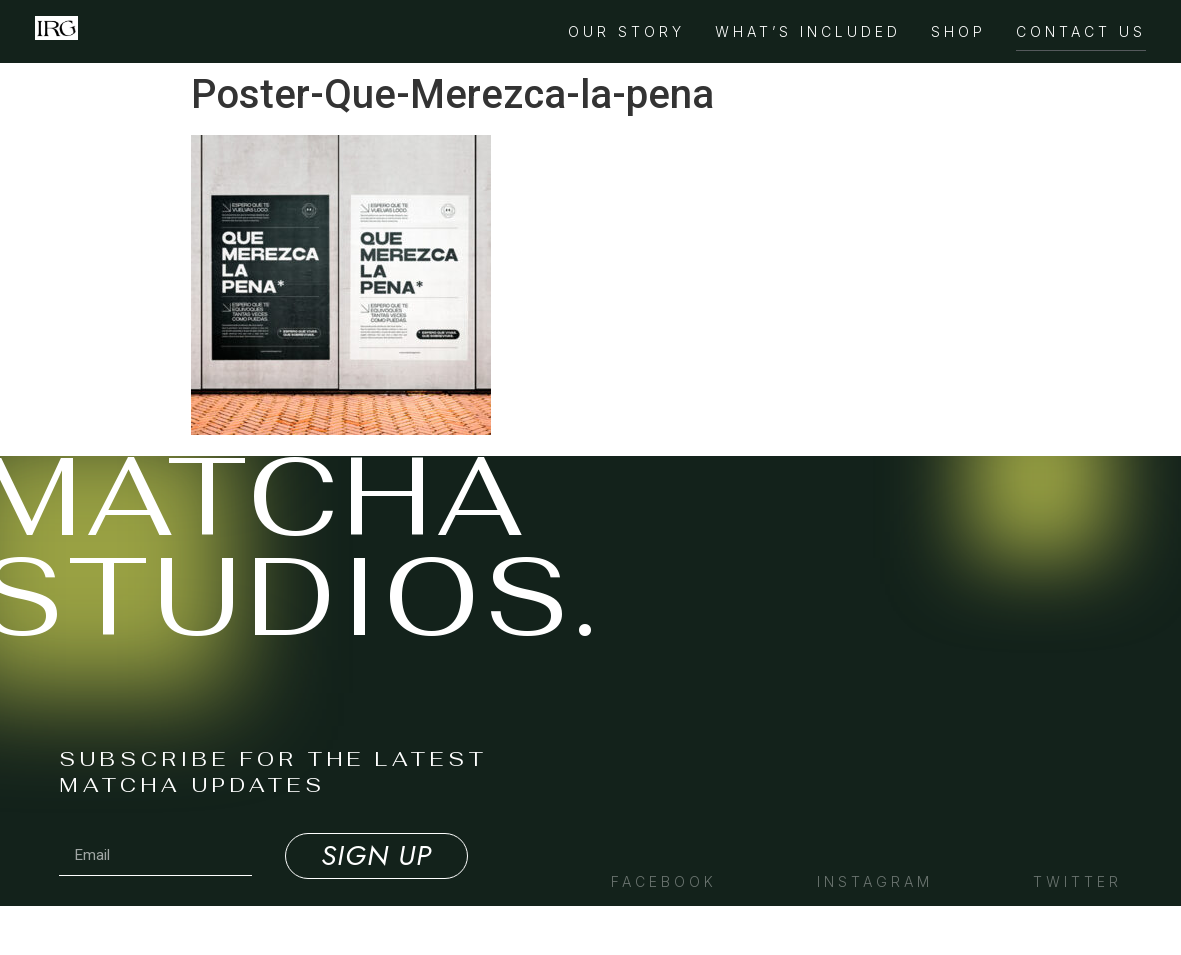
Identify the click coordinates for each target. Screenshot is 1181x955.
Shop (958, 31)
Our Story (626, 31)
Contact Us (1081, 31)
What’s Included (808, 31)
